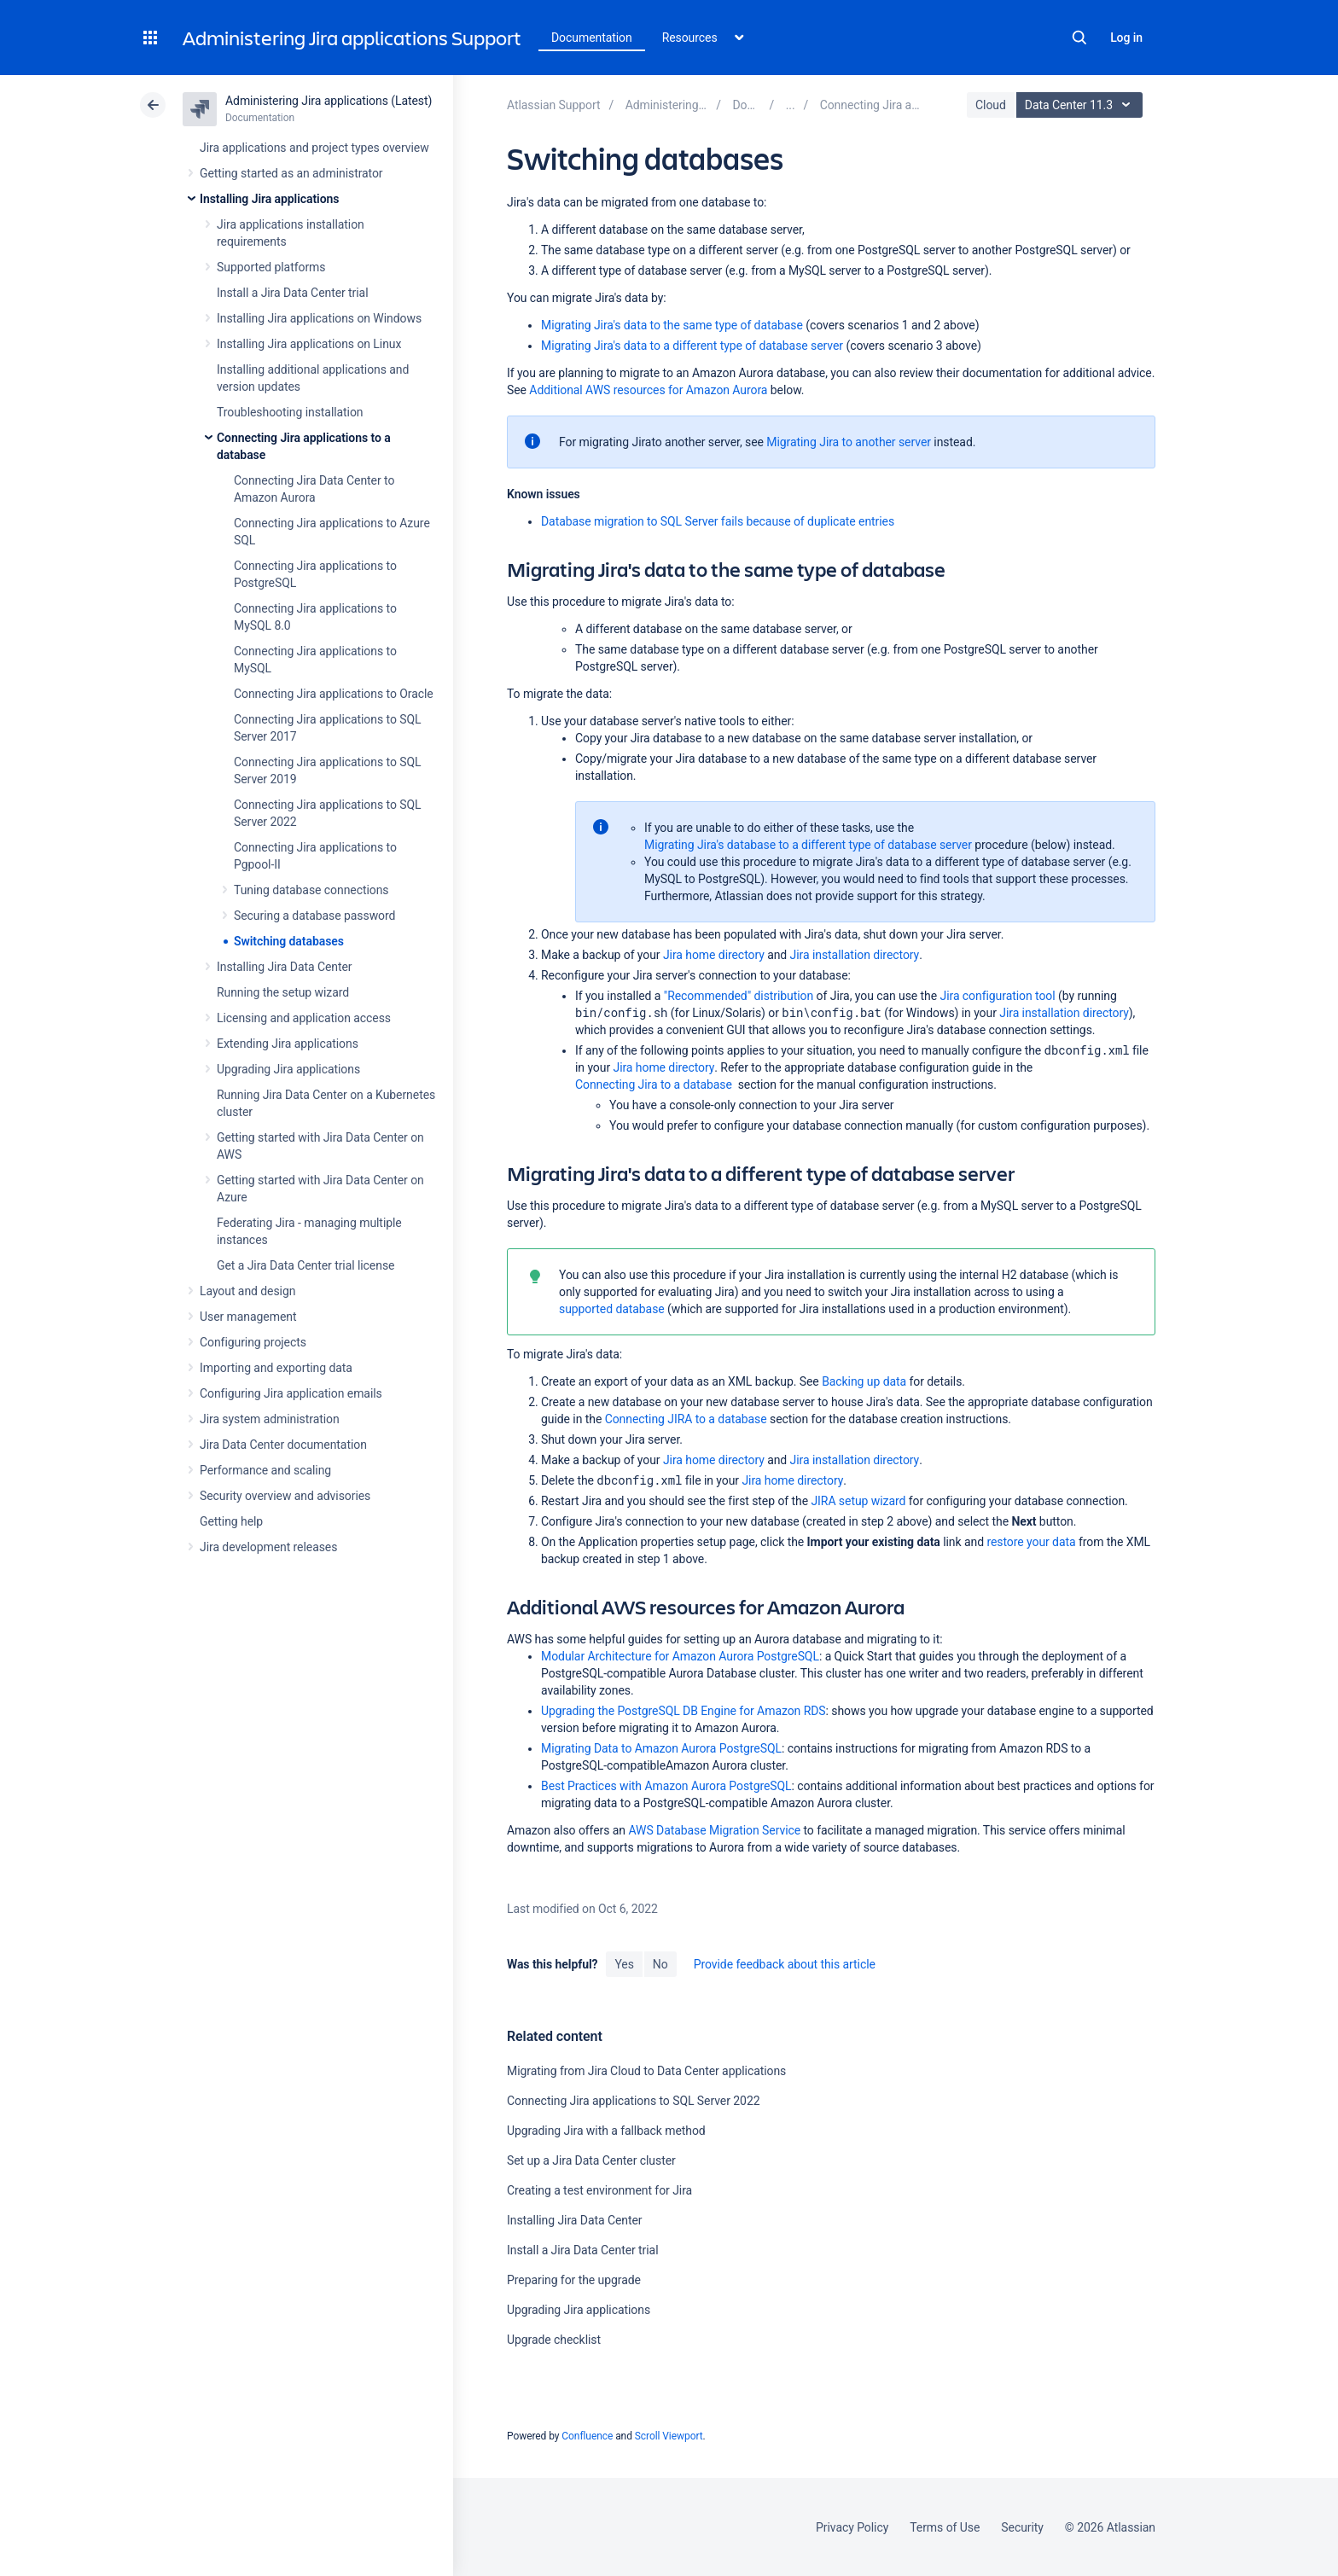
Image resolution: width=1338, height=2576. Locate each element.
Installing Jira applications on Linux (309, 344)
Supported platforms (271, 267)
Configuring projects (253, 1342)
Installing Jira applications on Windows (319, 318)
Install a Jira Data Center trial (292, 292)
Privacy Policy (852, 2527)
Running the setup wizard (283, 992)
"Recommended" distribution (738, 996)
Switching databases (289, 941)
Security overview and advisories (285, 1496)
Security (1022, 2527)
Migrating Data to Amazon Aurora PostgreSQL (661, 1748)
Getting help (231, 1521)
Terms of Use (945, 2527)
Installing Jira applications (269, 199)
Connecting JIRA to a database (686, 1419)
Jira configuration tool (998, 996)
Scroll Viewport (669, 2436)
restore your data (1030, 1542)
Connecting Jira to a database (653, 1084)
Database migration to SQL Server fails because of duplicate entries (717, 521)
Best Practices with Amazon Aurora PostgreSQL (666, 1786)
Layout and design (247, 1291)
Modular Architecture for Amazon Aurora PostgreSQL (680, 1656)
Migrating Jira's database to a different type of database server (808, 845)
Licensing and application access (304, 1018)
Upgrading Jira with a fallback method (606, 2130)
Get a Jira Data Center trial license (305, 1265)
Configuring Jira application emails (291, 1393)
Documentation (591, 37)
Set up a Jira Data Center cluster (591, 2160)
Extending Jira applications (287, 1043)
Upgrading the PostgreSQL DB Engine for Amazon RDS (683, 1711)
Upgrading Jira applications (288, 1069)
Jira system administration (270, 1419)
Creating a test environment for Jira (599, 2190)
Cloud (990, 105)
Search (1079, 37)
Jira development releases (268, 1547)
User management (248, 1316)
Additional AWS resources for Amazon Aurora (648, 390)
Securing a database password (314, 915)
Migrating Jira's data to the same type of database (672, 325)
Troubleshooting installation (290, 412)
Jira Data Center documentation (283, 1444)
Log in (1126, 37)
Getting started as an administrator (291, 173)
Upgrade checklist (554, 2339)
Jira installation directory (855, 955)
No (660, 1964)
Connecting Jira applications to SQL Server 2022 (633, 2101)
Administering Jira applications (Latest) (328, 101)
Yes (623, 1964)
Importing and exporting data (276, 1368)
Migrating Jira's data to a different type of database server (692, 345)
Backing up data (864, 1381)
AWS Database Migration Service (714, 1830)
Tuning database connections (311, 890)
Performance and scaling (265, 1470)
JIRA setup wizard (858, 1501)
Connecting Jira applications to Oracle (333, 694)
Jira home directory (714, 955)
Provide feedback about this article (785, 1964)
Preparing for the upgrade (574, 2280)
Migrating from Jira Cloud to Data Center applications (646, 2071)
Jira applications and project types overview (314, 147)
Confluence (587, 2436)
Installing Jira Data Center (284, 967)
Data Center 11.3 (1081, 104)
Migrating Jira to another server (848, 442)
